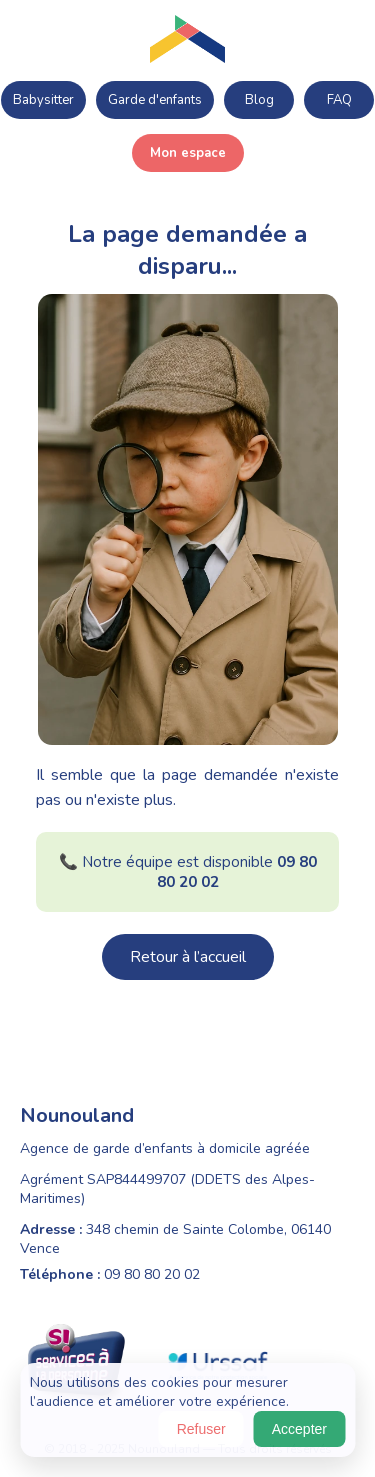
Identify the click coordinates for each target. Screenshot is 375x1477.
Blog (259, 100)
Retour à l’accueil (188, 957)
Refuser (201, 1429)
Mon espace (188, 153)
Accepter (299, 1429)
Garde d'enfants (155, 100)
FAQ (339, 100)
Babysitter (43, 100)
